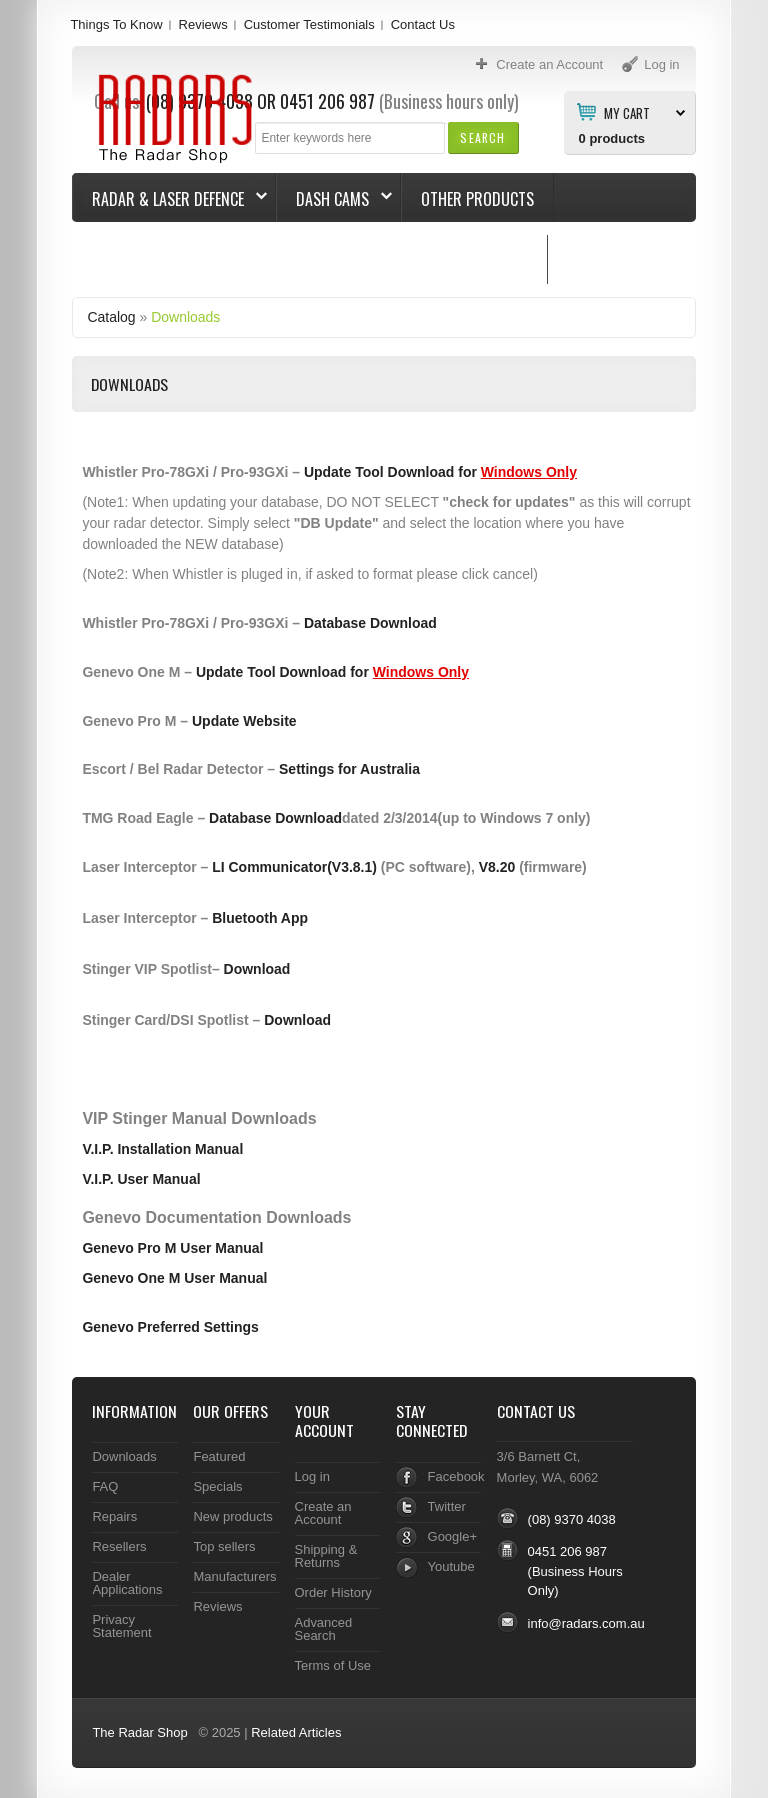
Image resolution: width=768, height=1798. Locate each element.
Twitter (447, 1506)
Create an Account (323, 1513)
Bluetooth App (260, 918)
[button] (482, 137)
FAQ (105, 1486)
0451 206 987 (567, 1551)
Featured (219, 1456)
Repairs (114, 1516)
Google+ (452, 1536)
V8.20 (497, 867)
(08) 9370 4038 (572, 1519)
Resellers (119, 1546)
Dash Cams (334, 199)
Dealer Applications (127, 1583)
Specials (217, 1486)
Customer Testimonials (309, 24)
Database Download (370, 623)
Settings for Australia (349, 769)
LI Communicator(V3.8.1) (294, 867)
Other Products (477, 199)
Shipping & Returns (326, 1556)
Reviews (203, 24)
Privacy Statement (121, 1626)
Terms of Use (333, 1665)
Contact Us (423, 24)
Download (257, 969)
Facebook (456, 1476)
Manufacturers (234, 1576)
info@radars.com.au (586, 1623)
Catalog (111, 317)
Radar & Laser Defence (170, 199)
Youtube (451, 1566)
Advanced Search (324, 1629)
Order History (333, 1592)
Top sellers (224, 1546)
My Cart (627, 112)
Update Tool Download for (440, 472)
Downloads (185, 317)
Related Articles (296, 1732)
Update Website (244, 721)
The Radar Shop (139, 1732)
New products (232, 1516)
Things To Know (116, 24)
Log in (312, 1476)
